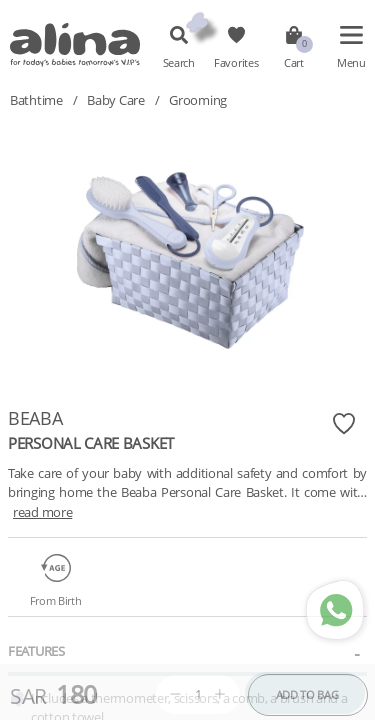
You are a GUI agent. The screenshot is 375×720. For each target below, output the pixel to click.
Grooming (198, 100)
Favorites (236, 63)
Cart (294, 63)
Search (179, 63)
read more (42, 512)
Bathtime (36, 100)
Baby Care (115, 100)
